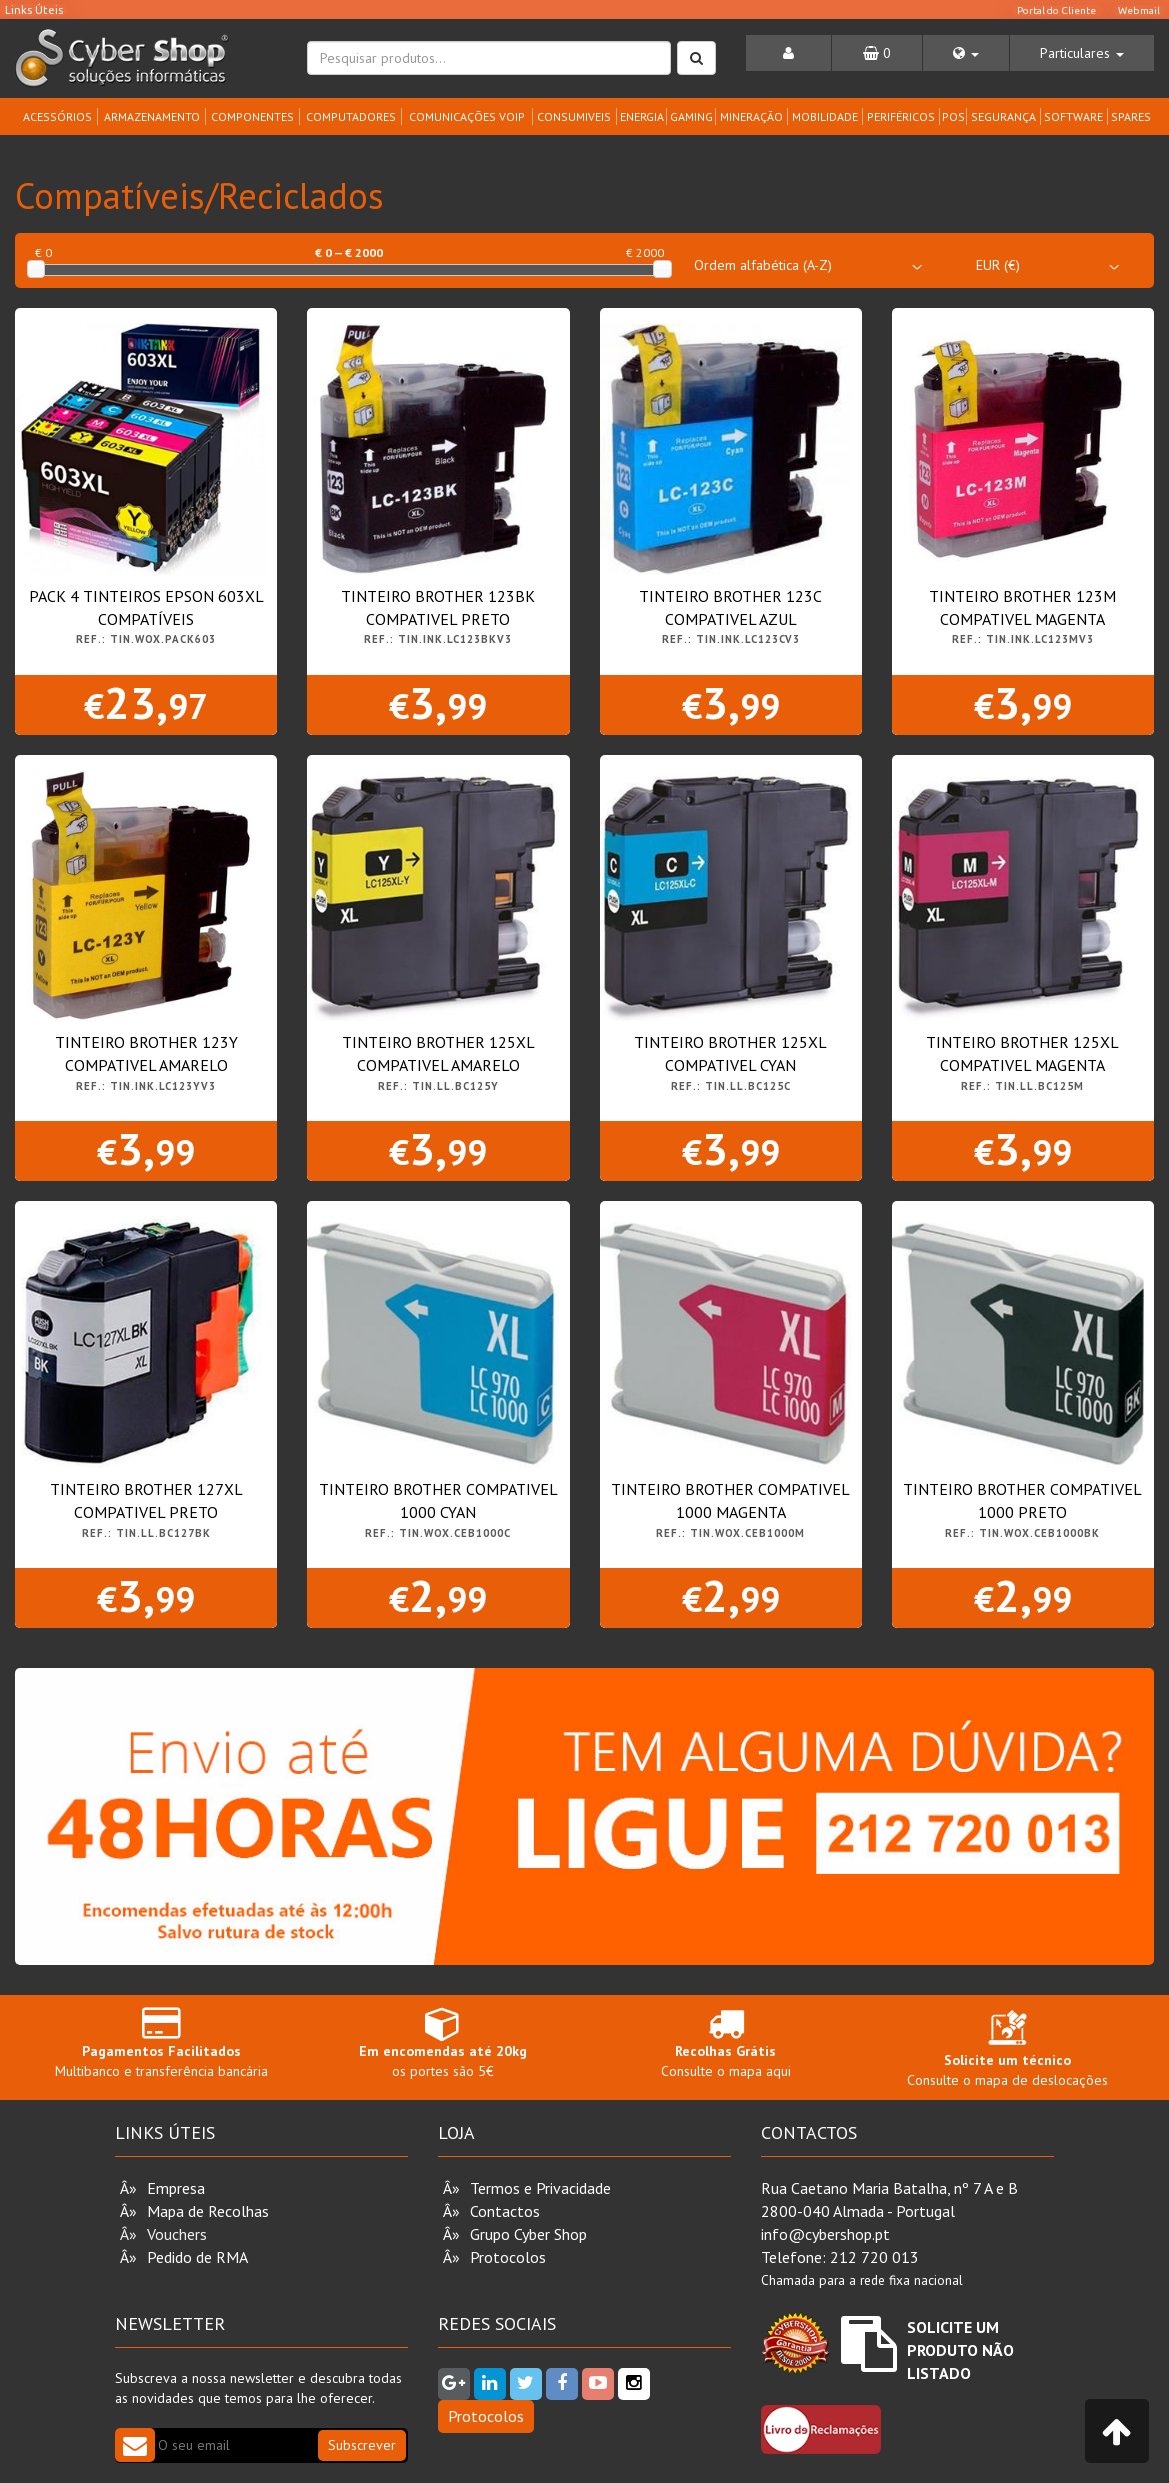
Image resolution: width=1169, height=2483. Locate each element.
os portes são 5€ (443, 2042)
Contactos (505, 2211)
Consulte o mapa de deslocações (1007, 2053)
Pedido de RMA (197, 2257)
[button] (966, 53)
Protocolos (508, 2257)
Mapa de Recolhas (208, 2211)
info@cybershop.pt (825, 2234)
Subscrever (362, 2445)
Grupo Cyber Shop (528, 2234)
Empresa (176, 2188)
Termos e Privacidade (540, 2188)
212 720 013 (874, 2257)
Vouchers (177, 2234)
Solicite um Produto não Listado (960, 2350)
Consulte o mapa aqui (726, 2042)
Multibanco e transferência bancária (161, 2042)
